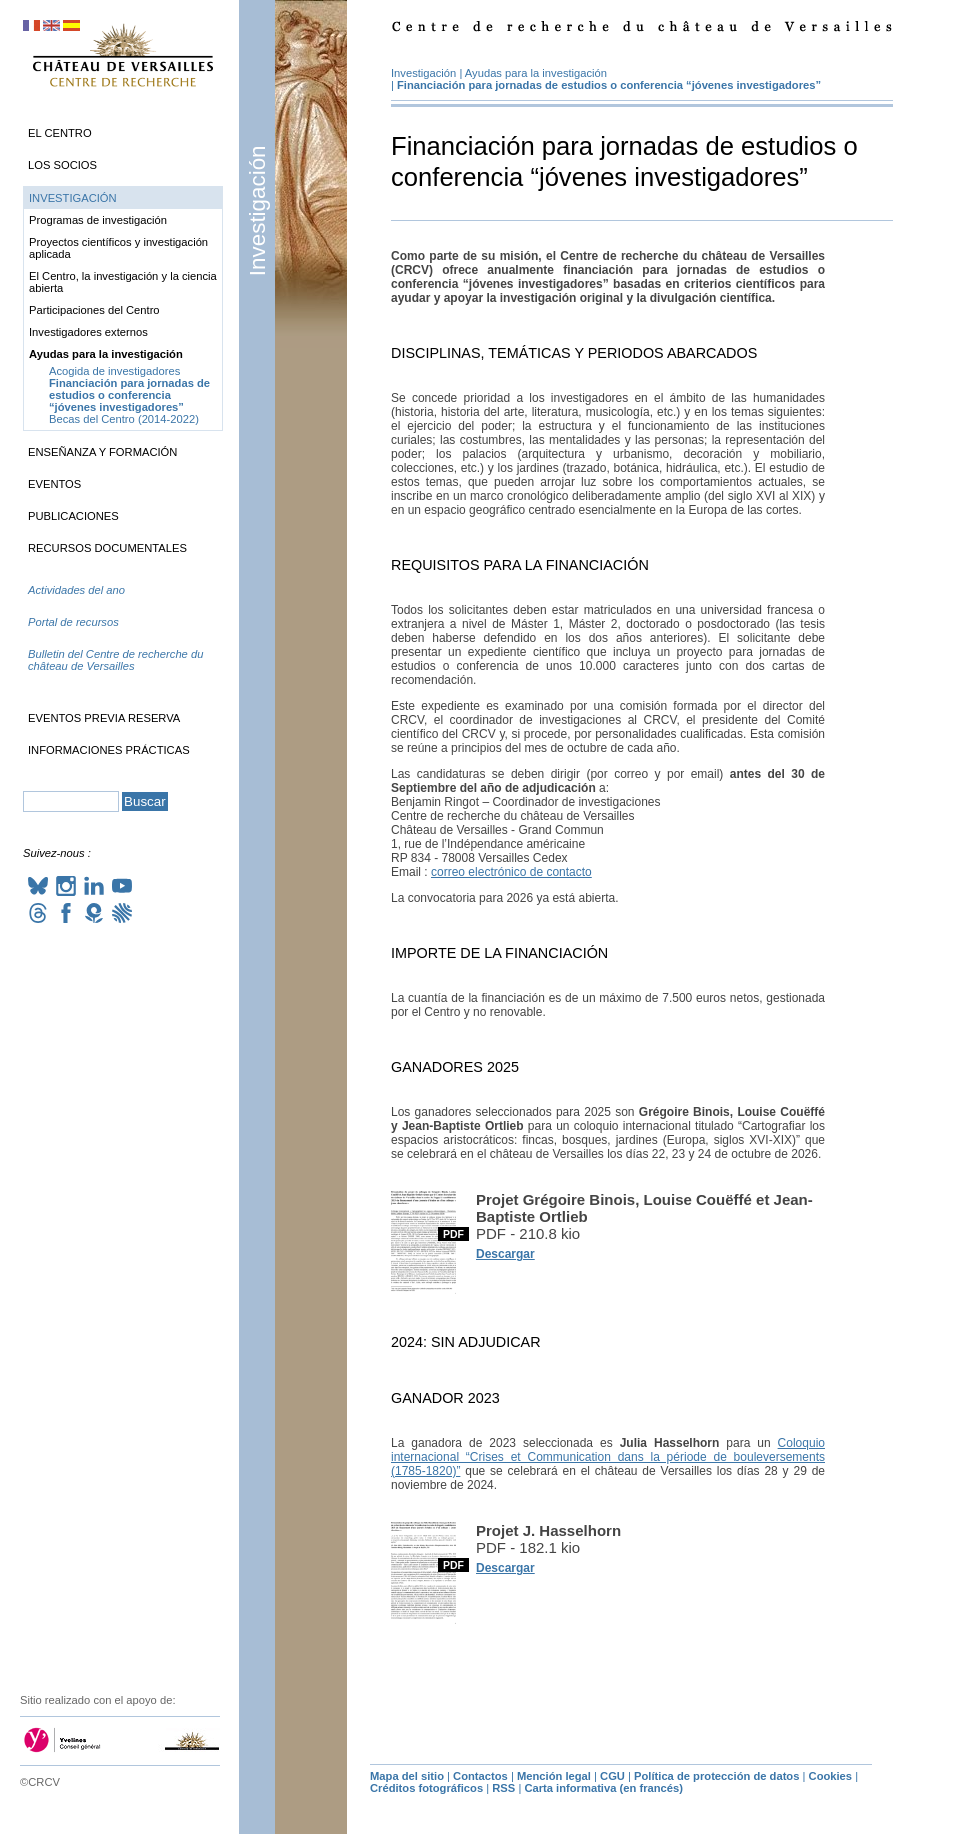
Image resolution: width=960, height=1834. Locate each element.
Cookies (831, 1776)
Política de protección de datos (716, 1776)
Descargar (505, 1254)
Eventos (54, 484)
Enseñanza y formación (102, 452)
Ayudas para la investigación (536, 73)
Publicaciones (73, 516)
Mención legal (554, 1776)
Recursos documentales (107, 548)
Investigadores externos (88, 332)
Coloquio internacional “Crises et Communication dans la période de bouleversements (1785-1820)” (608, 1457)
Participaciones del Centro (94, 310)
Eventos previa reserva (104, 718)
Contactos (480, 1776)
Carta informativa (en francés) (603, 1788)
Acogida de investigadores (114, 371)
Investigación (257, 210)
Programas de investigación (98, 220)
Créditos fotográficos (426, 1788)
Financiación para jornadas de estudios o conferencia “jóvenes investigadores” (609, 85)
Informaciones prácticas (109, 750)
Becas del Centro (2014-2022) (124, 419)
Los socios (62, 165)
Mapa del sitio (407, 1776)
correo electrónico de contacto (511, 872)
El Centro (60, 133)
